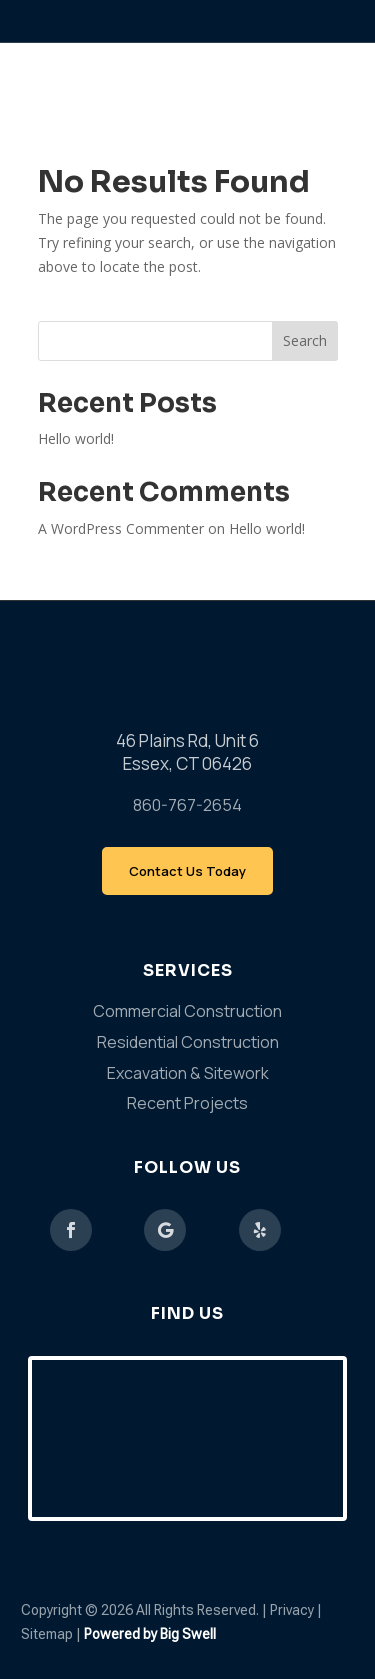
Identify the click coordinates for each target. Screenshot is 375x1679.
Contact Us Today (187, 871)
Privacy (292, 1610)
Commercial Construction (187, 1011)
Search (305, 340)
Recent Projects (187, 1103)
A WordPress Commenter (121, 528)
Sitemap (48, 1634)
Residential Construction (188, 1042)
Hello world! (76, 438)
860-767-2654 (187, 805)
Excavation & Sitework (188, 1073)
